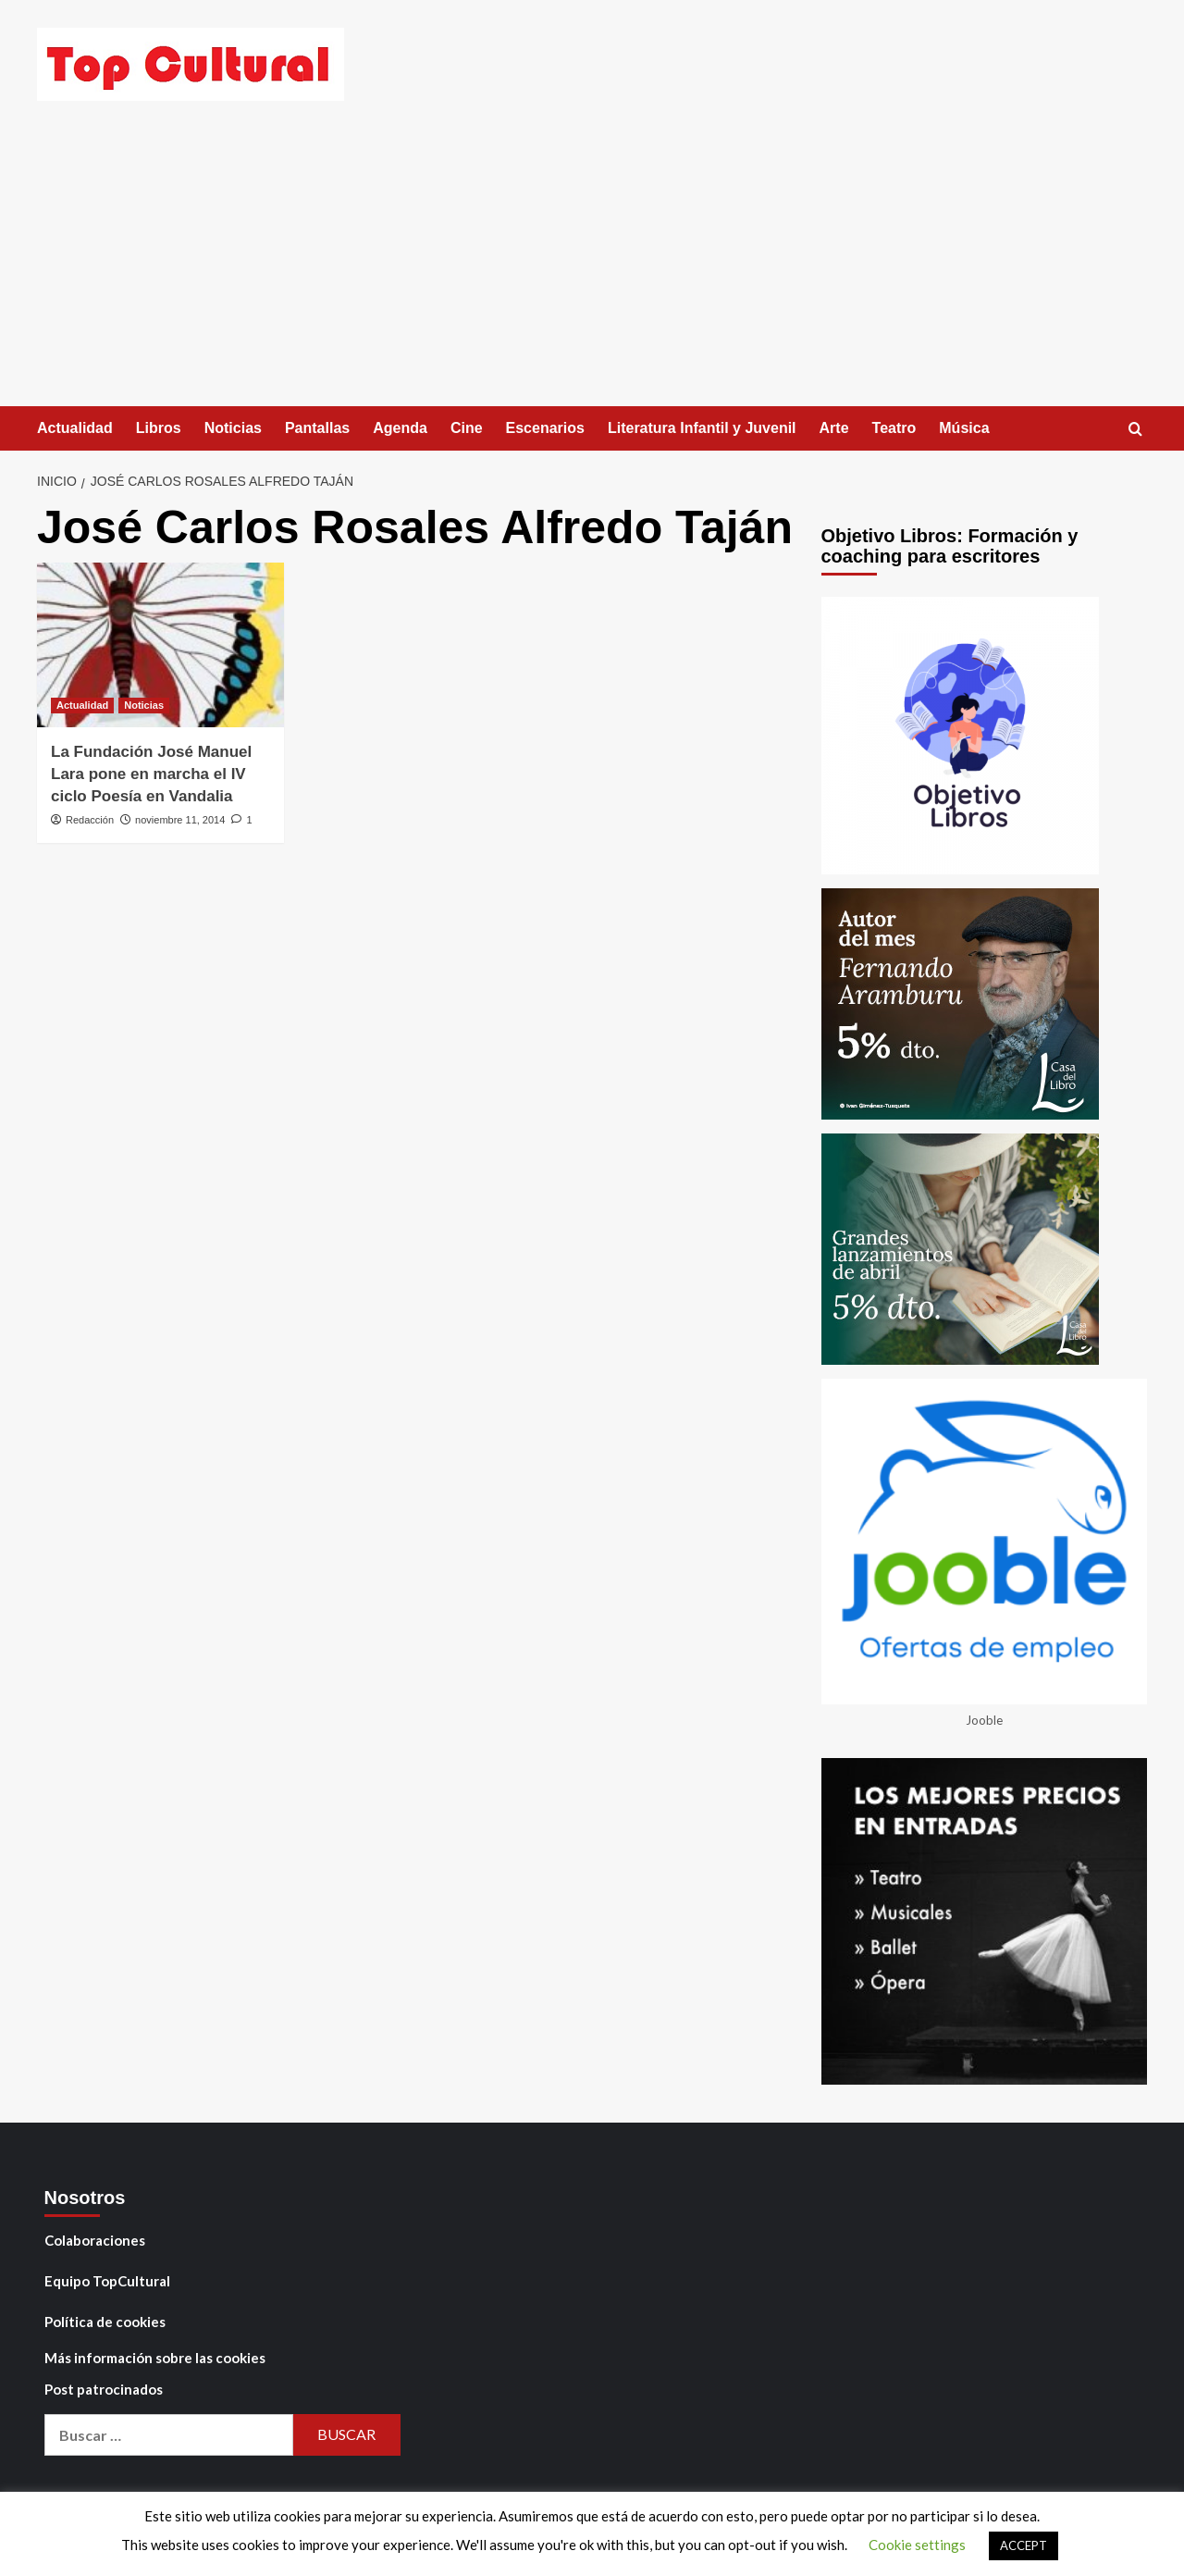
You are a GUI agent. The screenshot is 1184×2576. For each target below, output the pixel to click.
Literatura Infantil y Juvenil (702, 428)
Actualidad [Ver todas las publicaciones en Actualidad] (82, 705)
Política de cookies (105, 2321)
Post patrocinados (103, 2389)
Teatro (894, 428)
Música (964, 428)
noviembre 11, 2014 (180, 819)
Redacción (90, 819)
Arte (834, 428)
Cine (466, 428)
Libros (158, 428)
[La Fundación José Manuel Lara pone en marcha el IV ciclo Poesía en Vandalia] (160, 645)
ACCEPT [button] (1023, 2545)
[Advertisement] (592, 267)
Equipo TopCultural (107, 2281)
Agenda (400, 428)
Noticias (233, 428)
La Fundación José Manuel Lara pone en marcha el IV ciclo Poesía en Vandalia (151, 774)
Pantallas (317, 428)
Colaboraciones (94, 2240)
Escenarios (545, 428)
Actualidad (75, 428)
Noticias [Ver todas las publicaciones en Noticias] (144, 705)
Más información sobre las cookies (154, 2357)
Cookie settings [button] (917, 2544)
